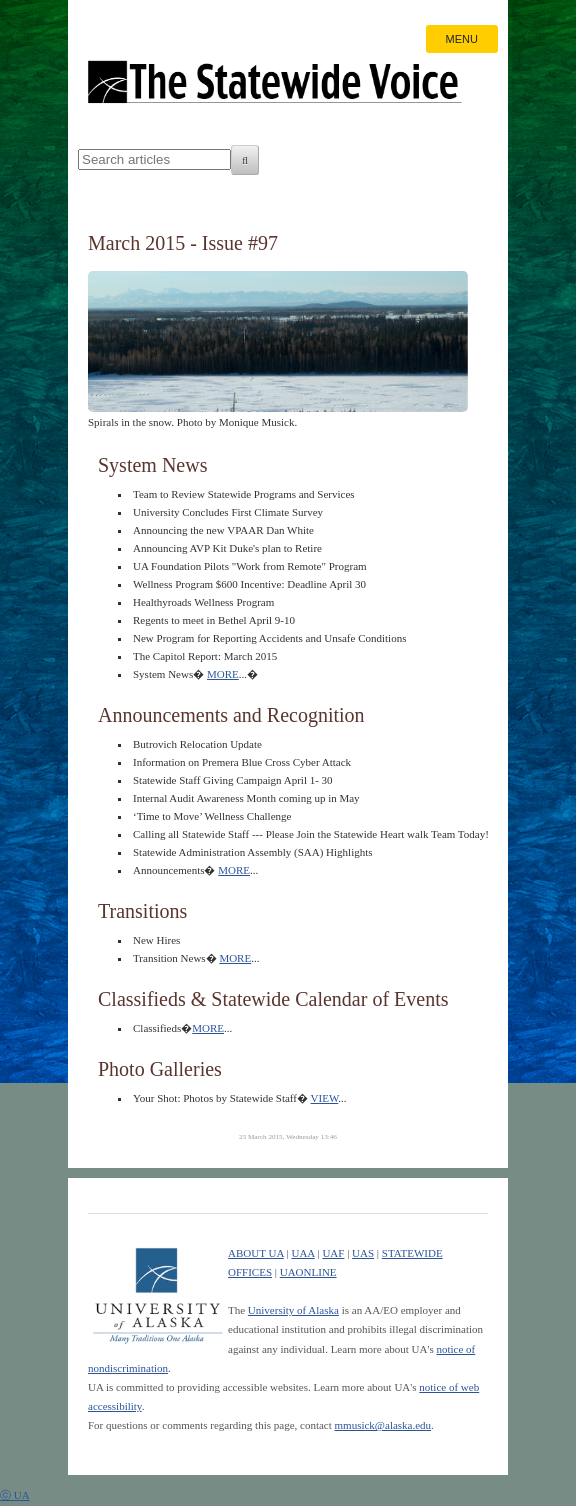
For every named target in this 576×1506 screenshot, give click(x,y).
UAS (363, 1253)
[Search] (245, 160)
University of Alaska (293, 1310)
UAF (333, 1253)
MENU (462, 39)
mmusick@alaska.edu (383, 1425)
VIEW (325, 1098)
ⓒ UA (15, 1495)
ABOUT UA (256, 1253)
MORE (223, 674)
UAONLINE (308, 1272)
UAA (302, 1253)
